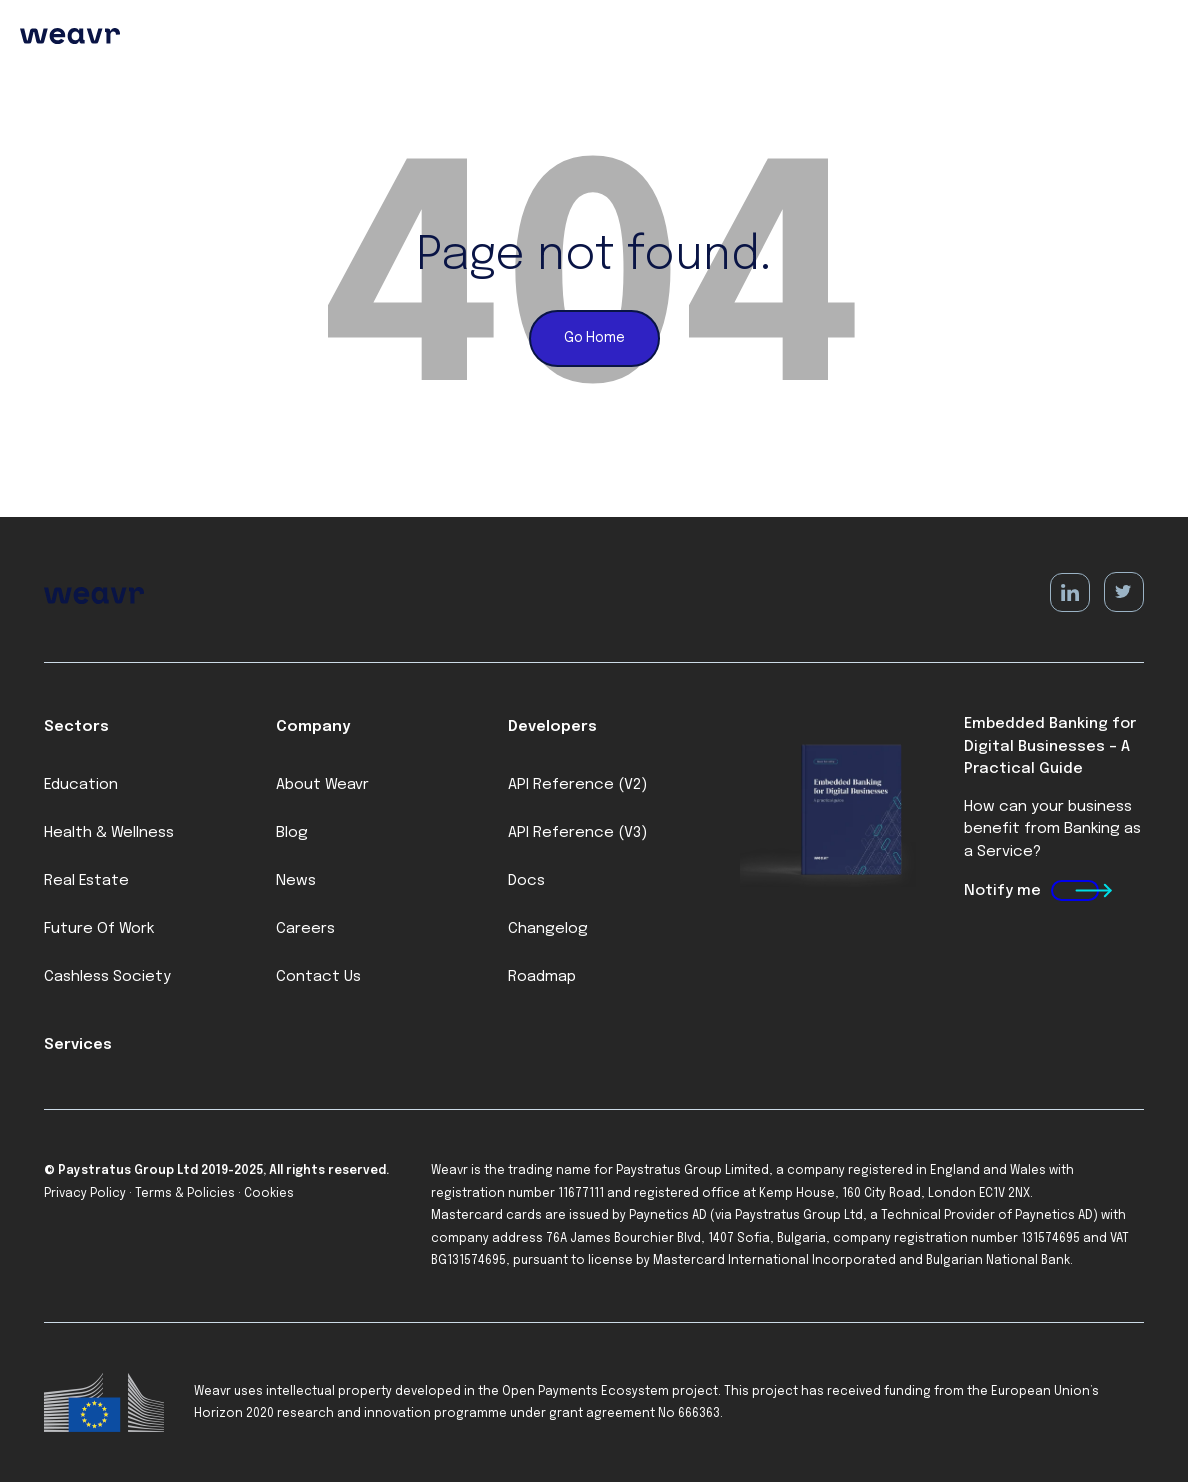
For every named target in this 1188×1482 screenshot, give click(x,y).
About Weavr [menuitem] (322, 785)
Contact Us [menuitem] (318, 977)
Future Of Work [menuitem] (99, 929)
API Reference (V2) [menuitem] (577, 785)
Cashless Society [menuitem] (107, 977)
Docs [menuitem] (526, 881)
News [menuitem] (296, 881)
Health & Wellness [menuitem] (109, 833)
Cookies (269, 1194)
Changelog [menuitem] (548, 929)
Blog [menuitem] (292, 833)
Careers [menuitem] (305, 929)
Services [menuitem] (78, 1045)
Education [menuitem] (81, 785)
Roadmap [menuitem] (542, 977)
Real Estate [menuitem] (86, 881)
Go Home (594, 338)
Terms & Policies (185, 1194)
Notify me (1002, 891)
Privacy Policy (85, 1194)
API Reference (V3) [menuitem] (577, 833)
